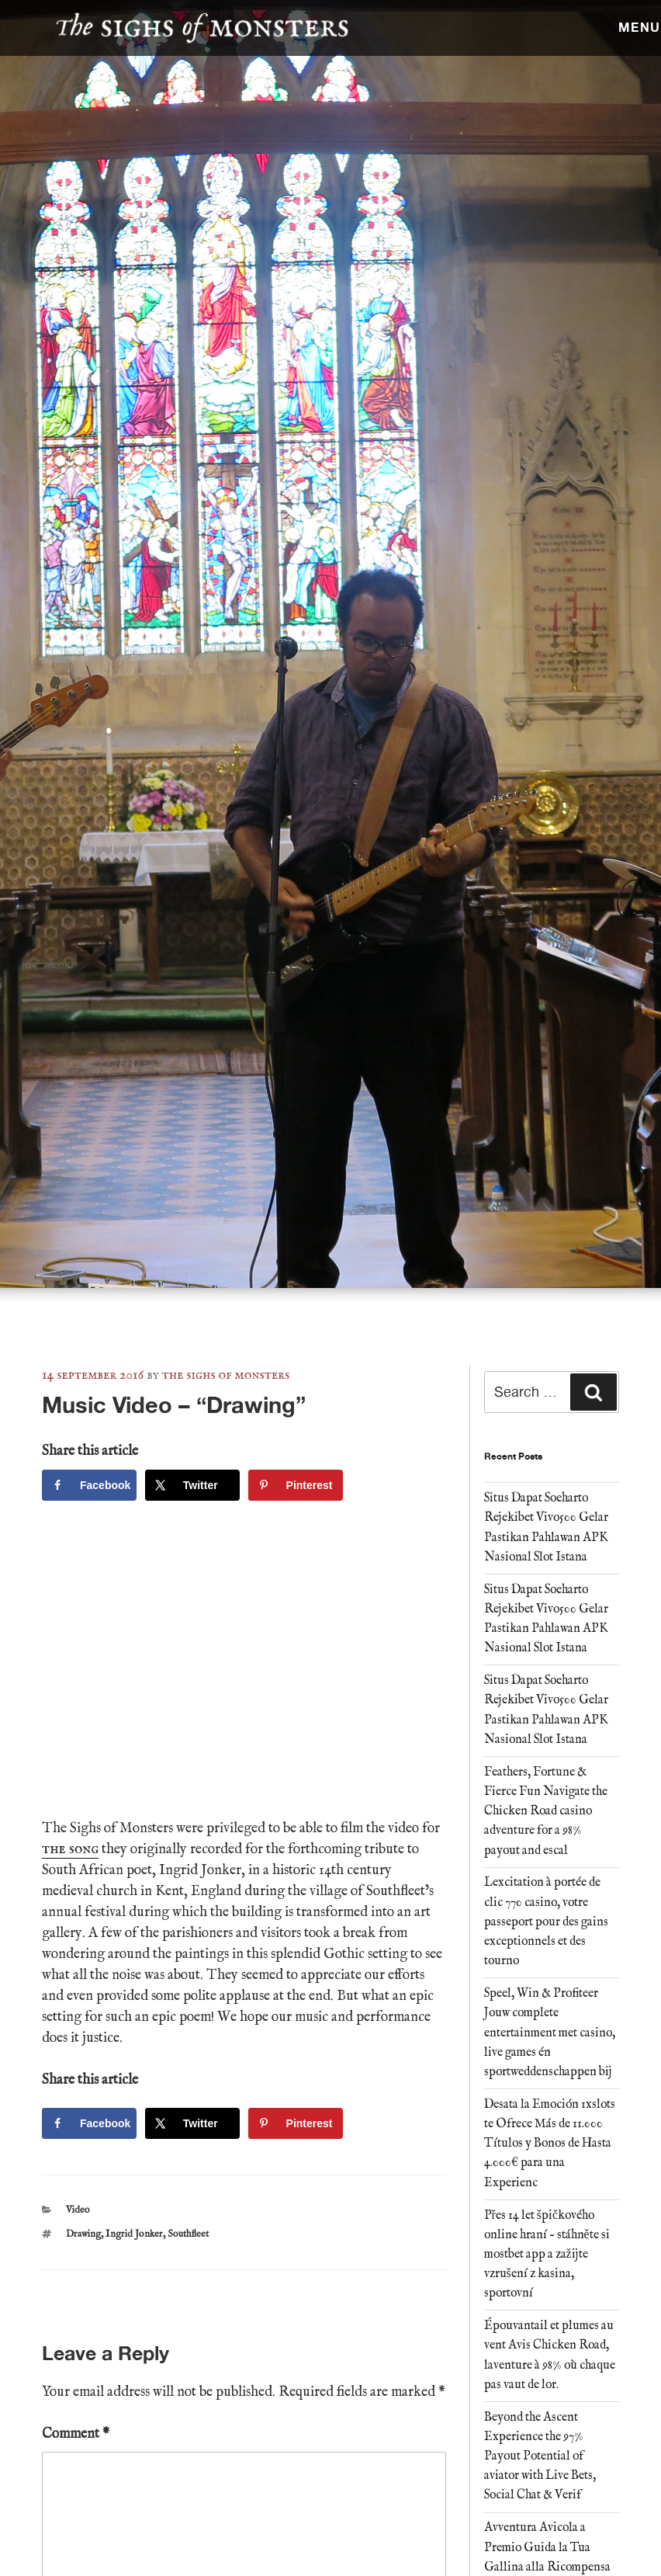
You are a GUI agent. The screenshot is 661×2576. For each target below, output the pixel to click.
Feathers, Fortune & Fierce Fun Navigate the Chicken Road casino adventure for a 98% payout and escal (545, 1812)
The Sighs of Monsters (226, 1375)
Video (78, 2210)
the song (70, 1849)
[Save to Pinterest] (295, 1485)
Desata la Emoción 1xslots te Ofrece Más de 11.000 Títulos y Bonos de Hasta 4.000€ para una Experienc (549, 2144)
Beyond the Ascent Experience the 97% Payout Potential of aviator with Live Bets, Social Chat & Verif (540, 2457)
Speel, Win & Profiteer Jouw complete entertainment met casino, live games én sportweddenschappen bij (549, 2033)
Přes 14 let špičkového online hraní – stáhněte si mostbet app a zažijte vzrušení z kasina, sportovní (547, 2255)
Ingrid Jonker (134, 2234)
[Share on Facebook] (89, 1485)
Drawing (83, 2234)
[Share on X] (192, 1485)
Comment (75, 2434)
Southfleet (188, 2234)
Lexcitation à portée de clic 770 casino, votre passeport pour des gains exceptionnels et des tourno (546, 1922)
